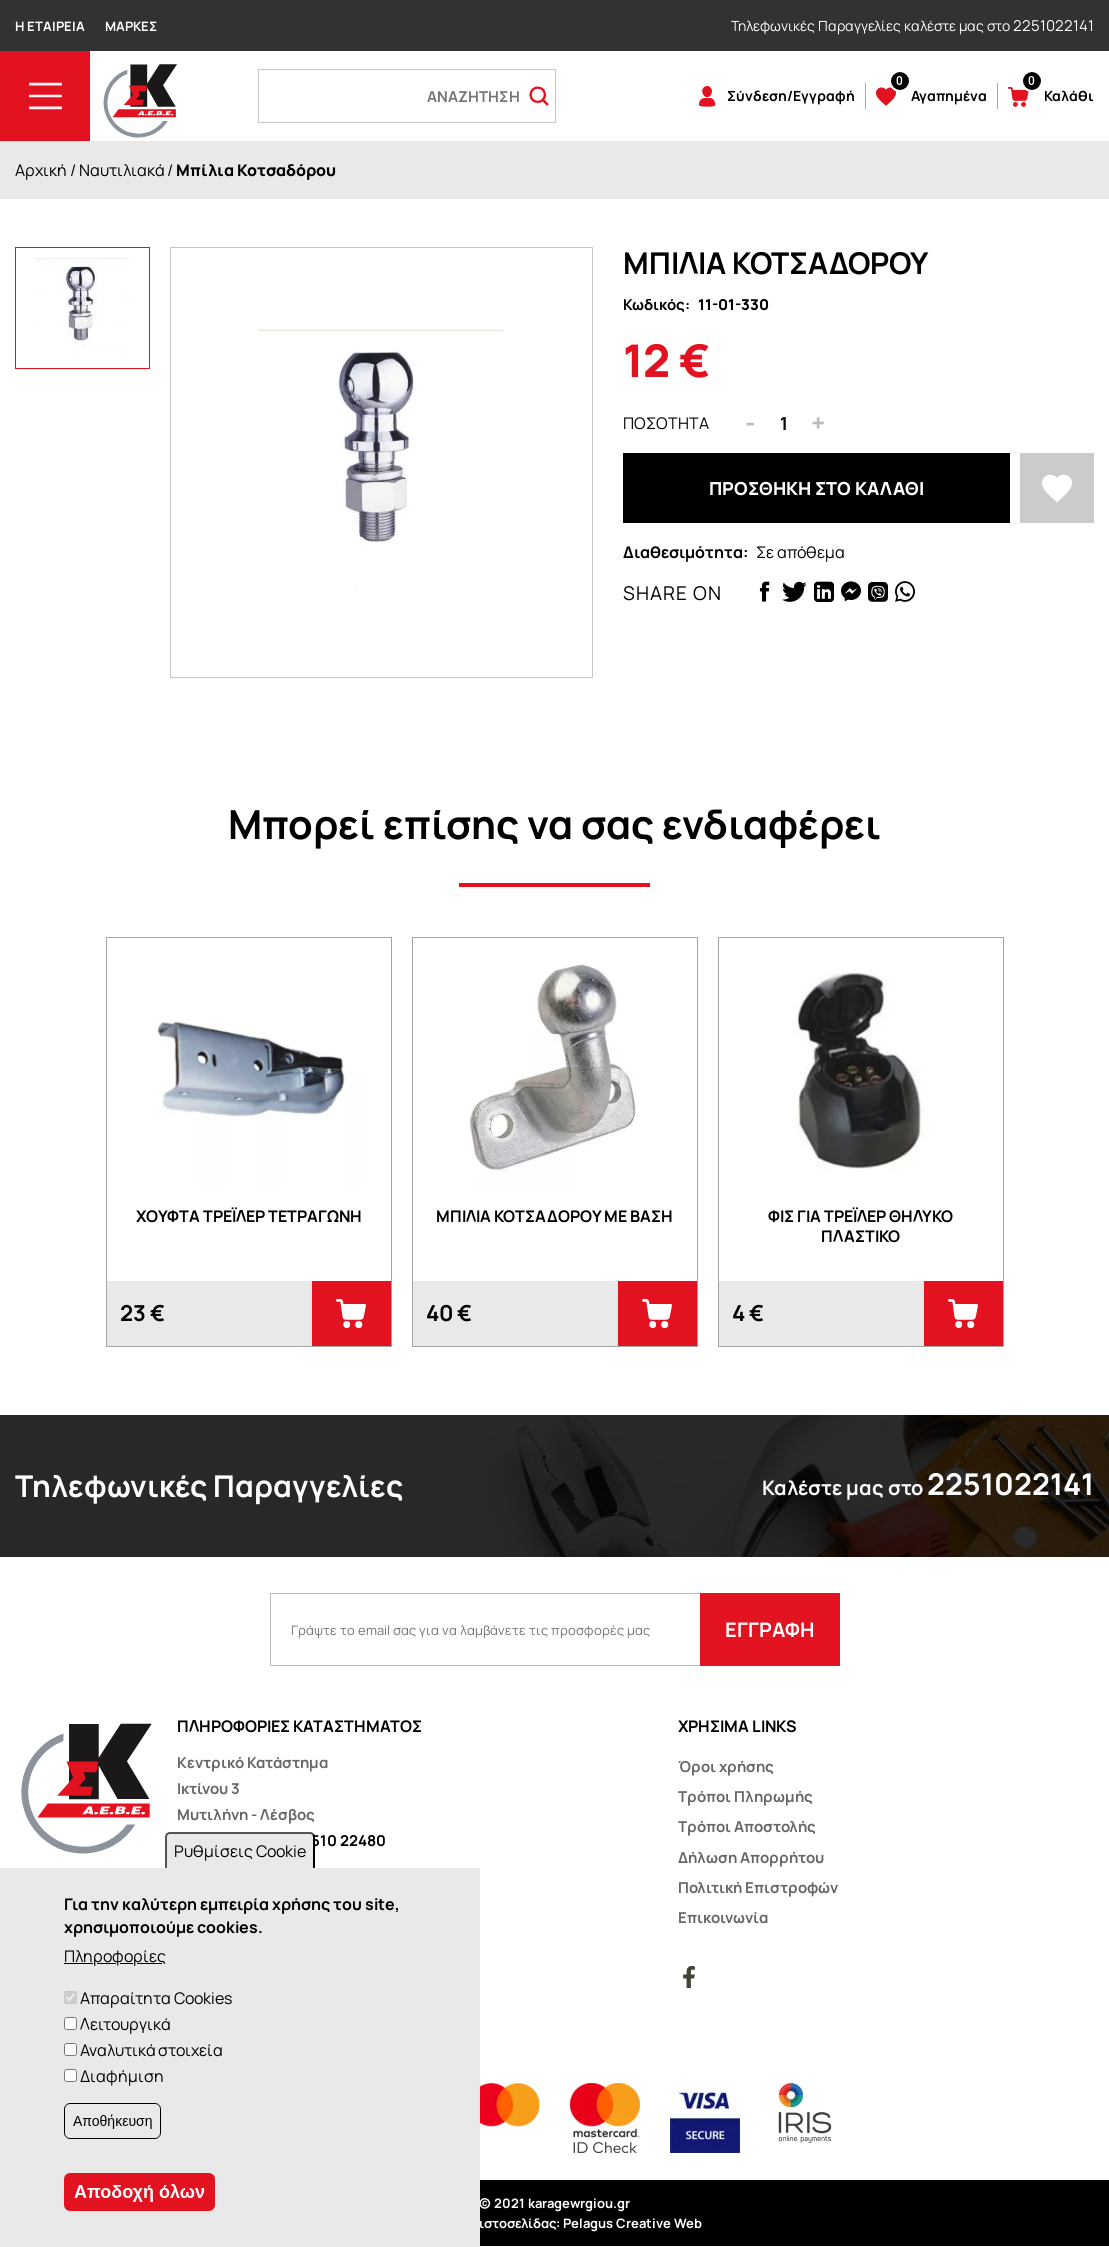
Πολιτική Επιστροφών (758, 1887)
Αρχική (41, 170)
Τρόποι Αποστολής (747, 1826)
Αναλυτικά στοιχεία (151, 2050)
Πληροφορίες (115, 1956)
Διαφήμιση (122, 2076)
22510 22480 (339, 1840)
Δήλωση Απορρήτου (751, 1857)
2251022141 (1053, 25)
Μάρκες (131, 26)
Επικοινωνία (723, 1917)
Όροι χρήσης (726, 1766)
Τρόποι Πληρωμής (745, 1796)
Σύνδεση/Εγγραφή (791, 95)
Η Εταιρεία (50, 26)
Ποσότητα (666, 423)
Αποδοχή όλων (139, 2192)
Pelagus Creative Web (632, 2223)
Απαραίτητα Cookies (156, 1998)
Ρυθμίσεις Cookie (240, 1851)
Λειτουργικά (125, 2024)
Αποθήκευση (112, 2121)
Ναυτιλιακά (121, 170)
